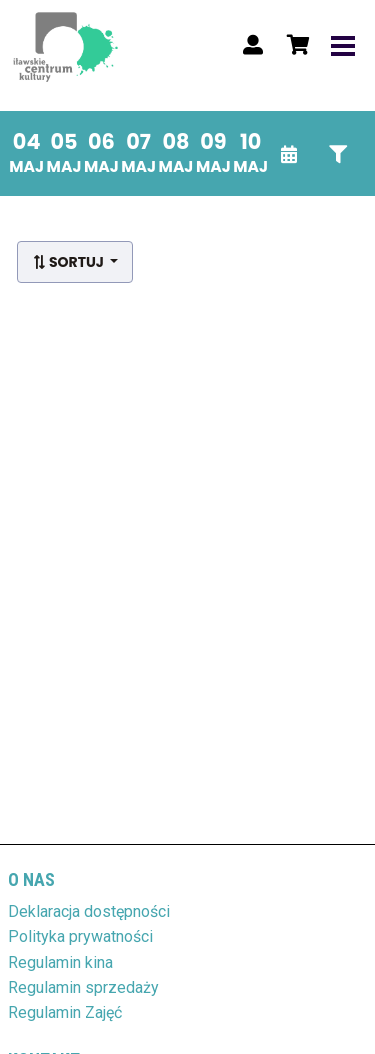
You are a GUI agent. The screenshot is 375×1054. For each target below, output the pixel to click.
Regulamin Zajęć (65, 1012)
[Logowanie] (253, 45)
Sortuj (69, 262)
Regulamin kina (60, 962)
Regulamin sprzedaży (83, 987)
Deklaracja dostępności (89, 911)
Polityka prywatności (80, 936)
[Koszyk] (295, 45)
